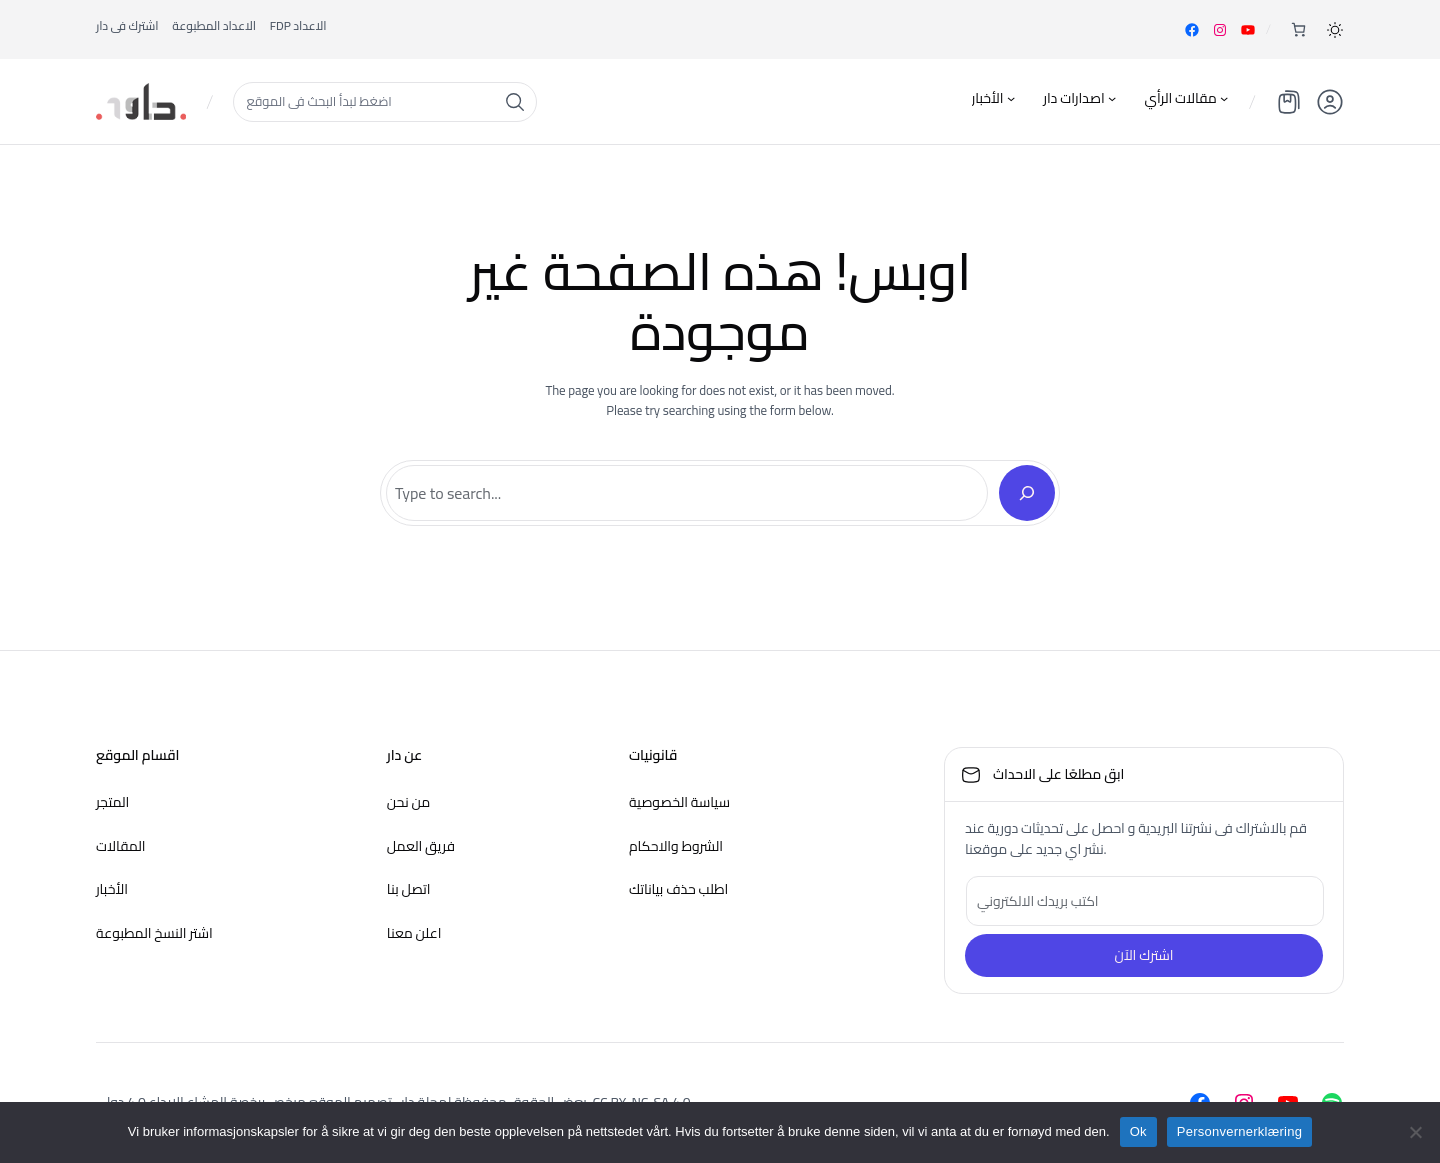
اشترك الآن (1143, 955)
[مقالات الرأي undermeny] (1224, 98)
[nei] (1415, 1132)
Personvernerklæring (1239, 1131)
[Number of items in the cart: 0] (1298, 29)
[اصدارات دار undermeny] (1112, 98)
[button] (1335, 30)
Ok (1138, 1131)
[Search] (1027, 493)
